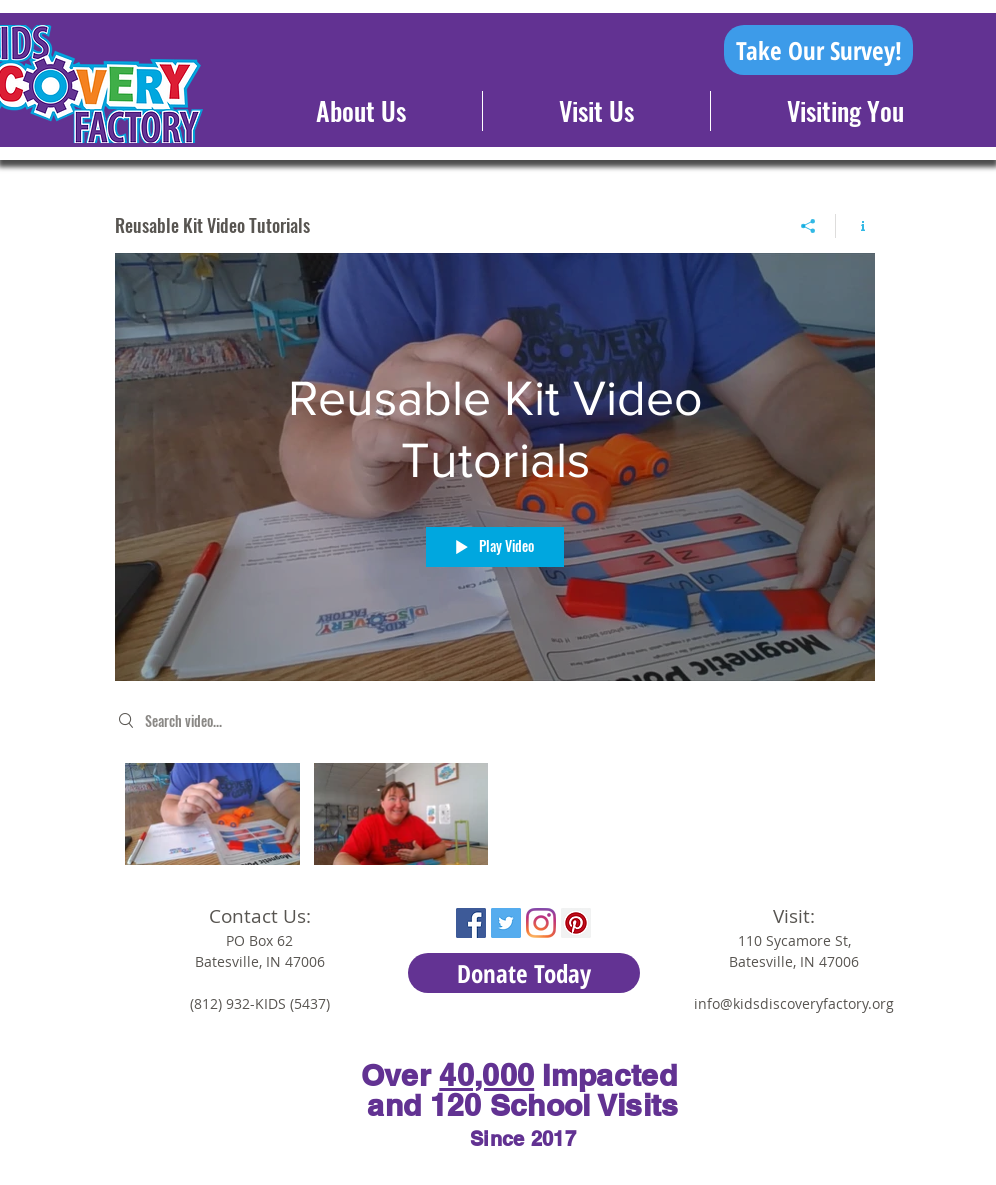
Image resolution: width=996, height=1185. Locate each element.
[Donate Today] (524, 973)
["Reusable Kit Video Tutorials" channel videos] (495, 819)
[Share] (808, 226)
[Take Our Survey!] (818, 50)
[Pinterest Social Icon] (576, 923)
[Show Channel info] (855, 226)
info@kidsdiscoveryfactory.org (794, 1003)
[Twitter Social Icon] (506, 923)
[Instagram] (541, 923)
